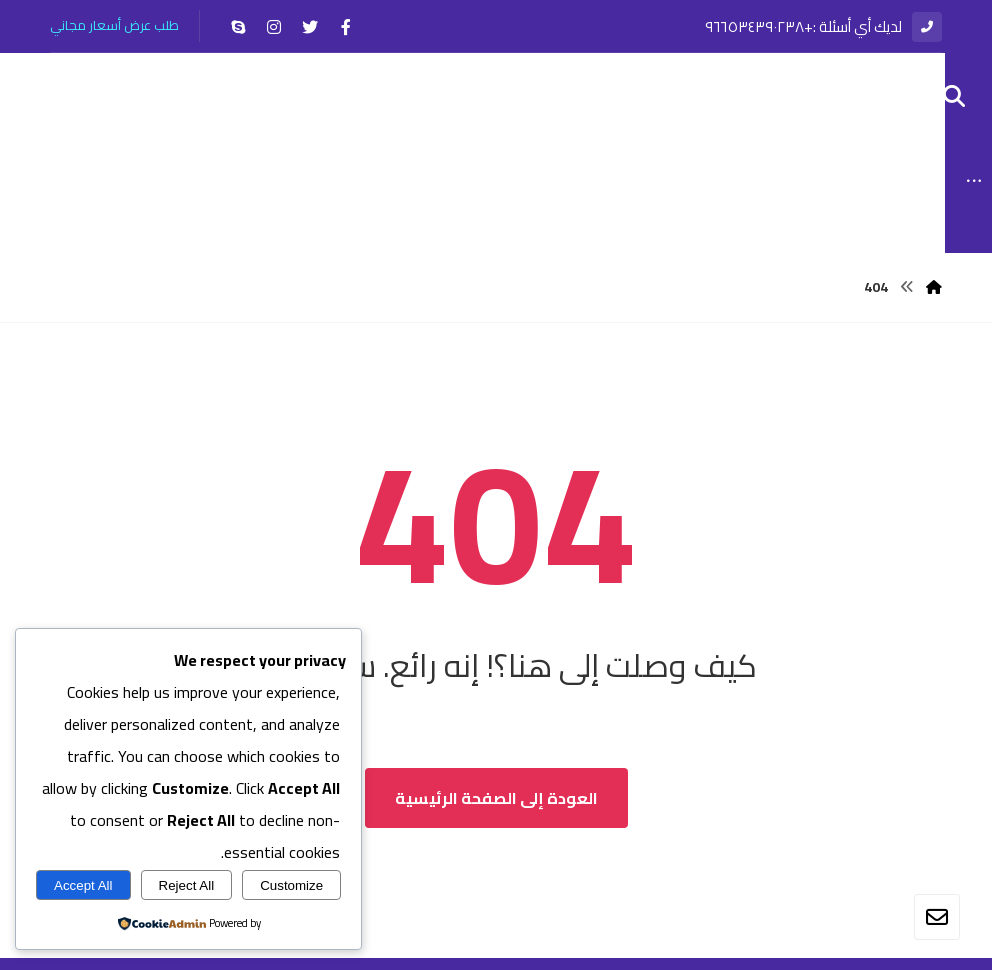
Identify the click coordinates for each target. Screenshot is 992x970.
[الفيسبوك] (346, 27)
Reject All (187, 885)
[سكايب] (238, 27)
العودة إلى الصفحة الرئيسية (496, 810)
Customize (291, 885)
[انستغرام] (274, 27)
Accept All (83, 885)
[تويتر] (310, 27)
